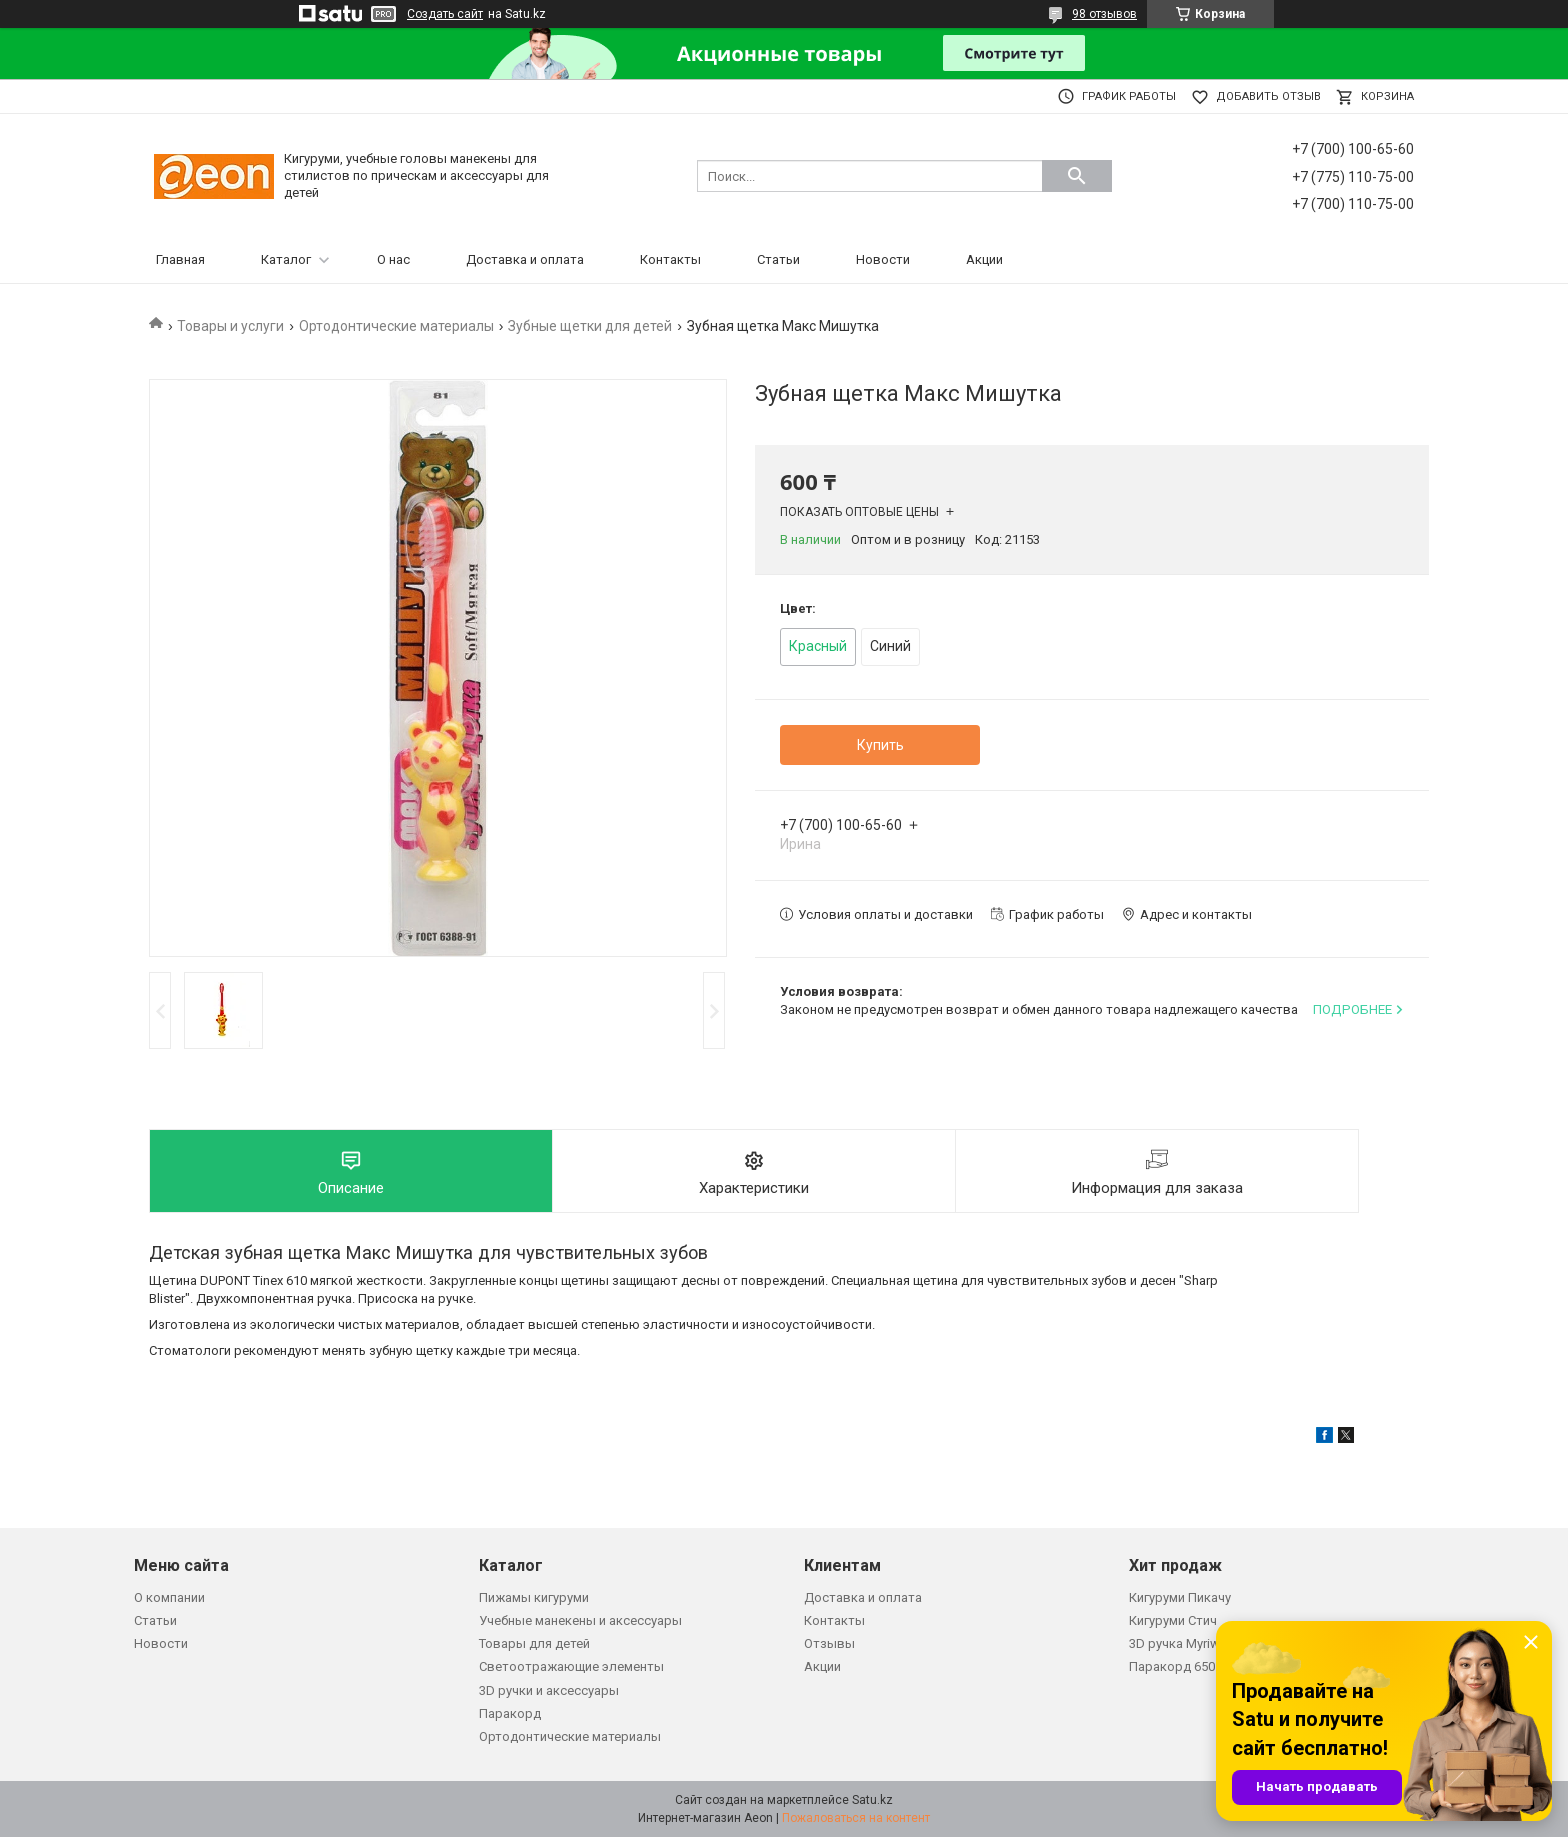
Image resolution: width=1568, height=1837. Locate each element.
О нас (393, 259)
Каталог (286, 259)
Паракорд (510, 1713)
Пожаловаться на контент (856, 1818)
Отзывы (829, 1643)
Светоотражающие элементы (571, 1666)
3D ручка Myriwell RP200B (1204, 1643)
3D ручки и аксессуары (549, 1690)
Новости (883, 259)
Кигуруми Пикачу (1180, 1597)
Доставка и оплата (525, 259)
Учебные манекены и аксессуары (580, 1620)
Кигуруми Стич (1173, 1620)
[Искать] (1077, 176)
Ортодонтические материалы (396, 326)
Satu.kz (872, 1800)
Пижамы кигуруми (534, 1597)
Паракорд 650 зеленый (1200, 1666)
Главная (180, 259)
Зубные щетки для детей (590, 326)
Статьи (778, 259)
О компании (169, 1597)
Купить (880, 745)
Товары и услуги (230, 326)
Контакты (670, 259)
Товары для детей (534, 1643)
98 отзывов (1104, 14)
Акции (984, 259)
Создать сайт (445, 14)
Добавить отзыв (1268, 96)
